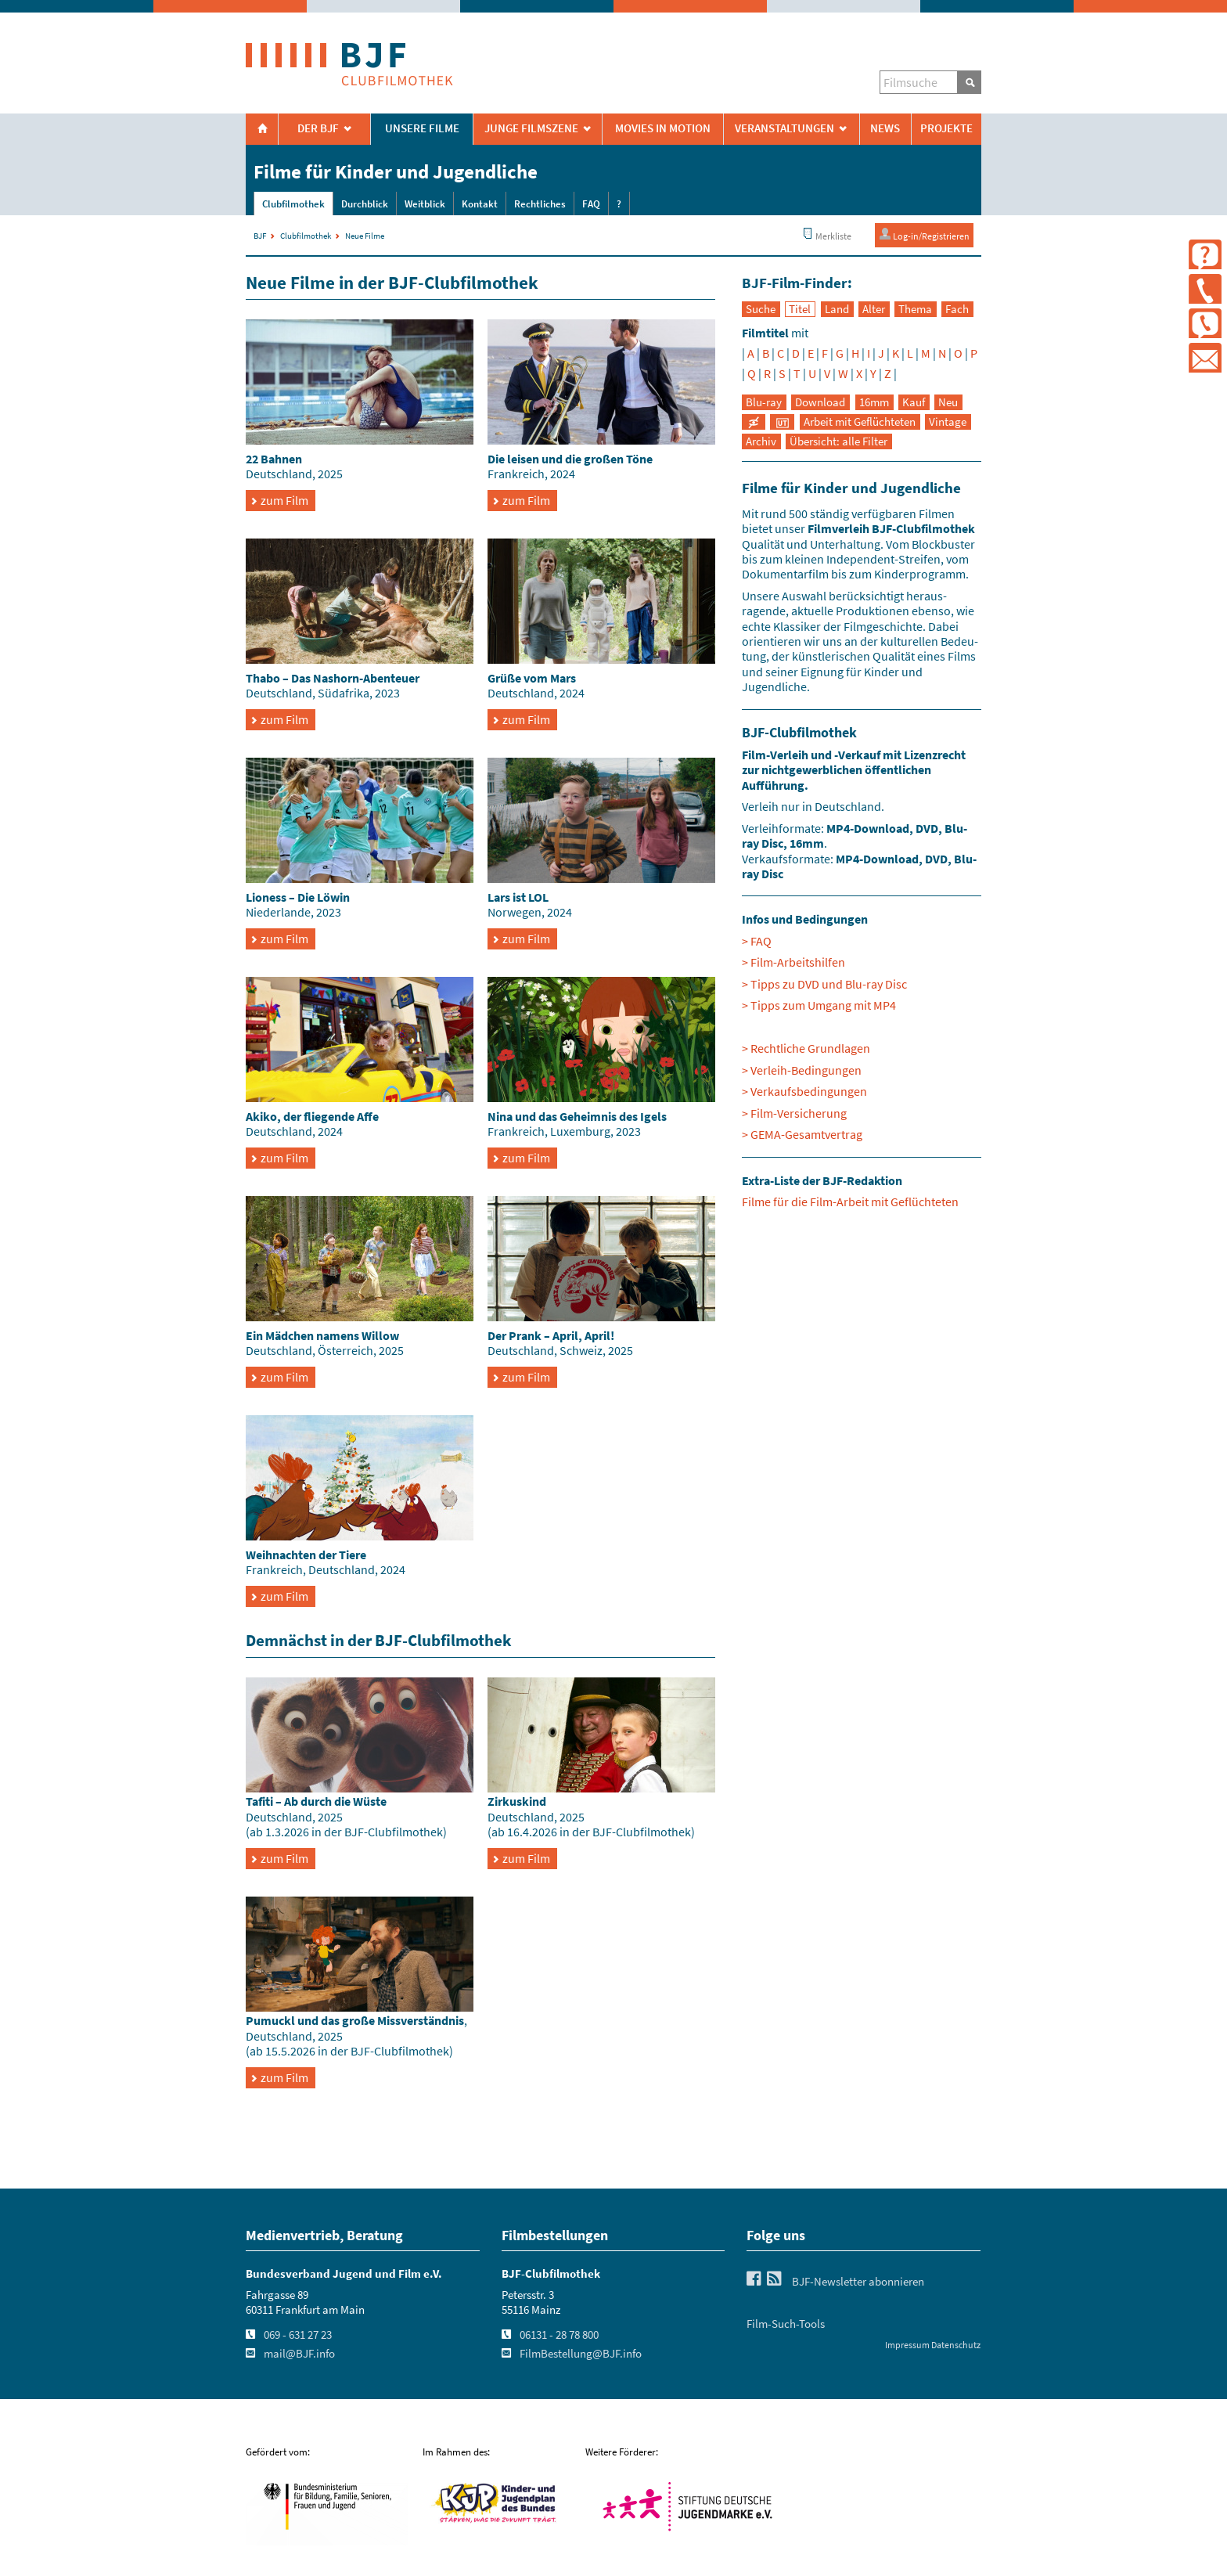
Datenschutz (956, 2345)
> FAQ (757, 941)
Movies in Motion (663, 128)
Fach (957, 309)
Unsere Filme (422, 128)
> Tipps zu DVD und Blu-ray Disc (824, 984)
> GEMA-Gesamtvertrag (802, 1134)
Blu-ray (764, 402)
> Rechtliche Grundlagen (806, 1048)
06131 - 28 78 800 (559, 2335)
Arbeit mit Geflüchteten (860, 422)
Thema (915, 309)
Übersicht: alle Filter (838, 441)
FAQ (591, 204)
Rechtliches (540, 204)
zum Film (284, 500)
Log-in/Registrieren (924, 234)
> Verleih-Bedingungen (802, 1070)
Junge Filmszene (531, 128)
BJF (260, 235)
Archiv (761, 441)
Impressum (907, 2345)
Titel (800, 309)
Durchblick (364, 204)
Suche (760, 309)
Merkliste (826, 234)
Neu (948, 402)
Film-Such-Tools (786, 2324)
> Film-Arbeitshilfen (793, 962)
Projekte (946, 128)
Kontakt (480, 204)
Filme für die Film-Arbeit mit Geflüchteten (850, 1201)
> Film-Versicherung (794, 1113)
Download (820, 402)
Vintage (947, 422)
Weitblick (425, 204)
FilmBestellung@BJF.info (581, 2354)
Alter (873, 309)
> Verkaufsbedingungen (804, 1091)
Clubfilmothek (293, 204)
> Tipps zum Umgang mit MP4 (819, 1005)
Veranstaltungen (784, 128)
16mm (874, 402)
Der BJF (318, 128)
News (885, 128)
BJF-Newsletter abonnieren (858, 2282)
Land (837, 309)
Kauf (913, 402)
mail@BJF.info (299, 2354)
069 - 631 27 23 (298, 2335)
